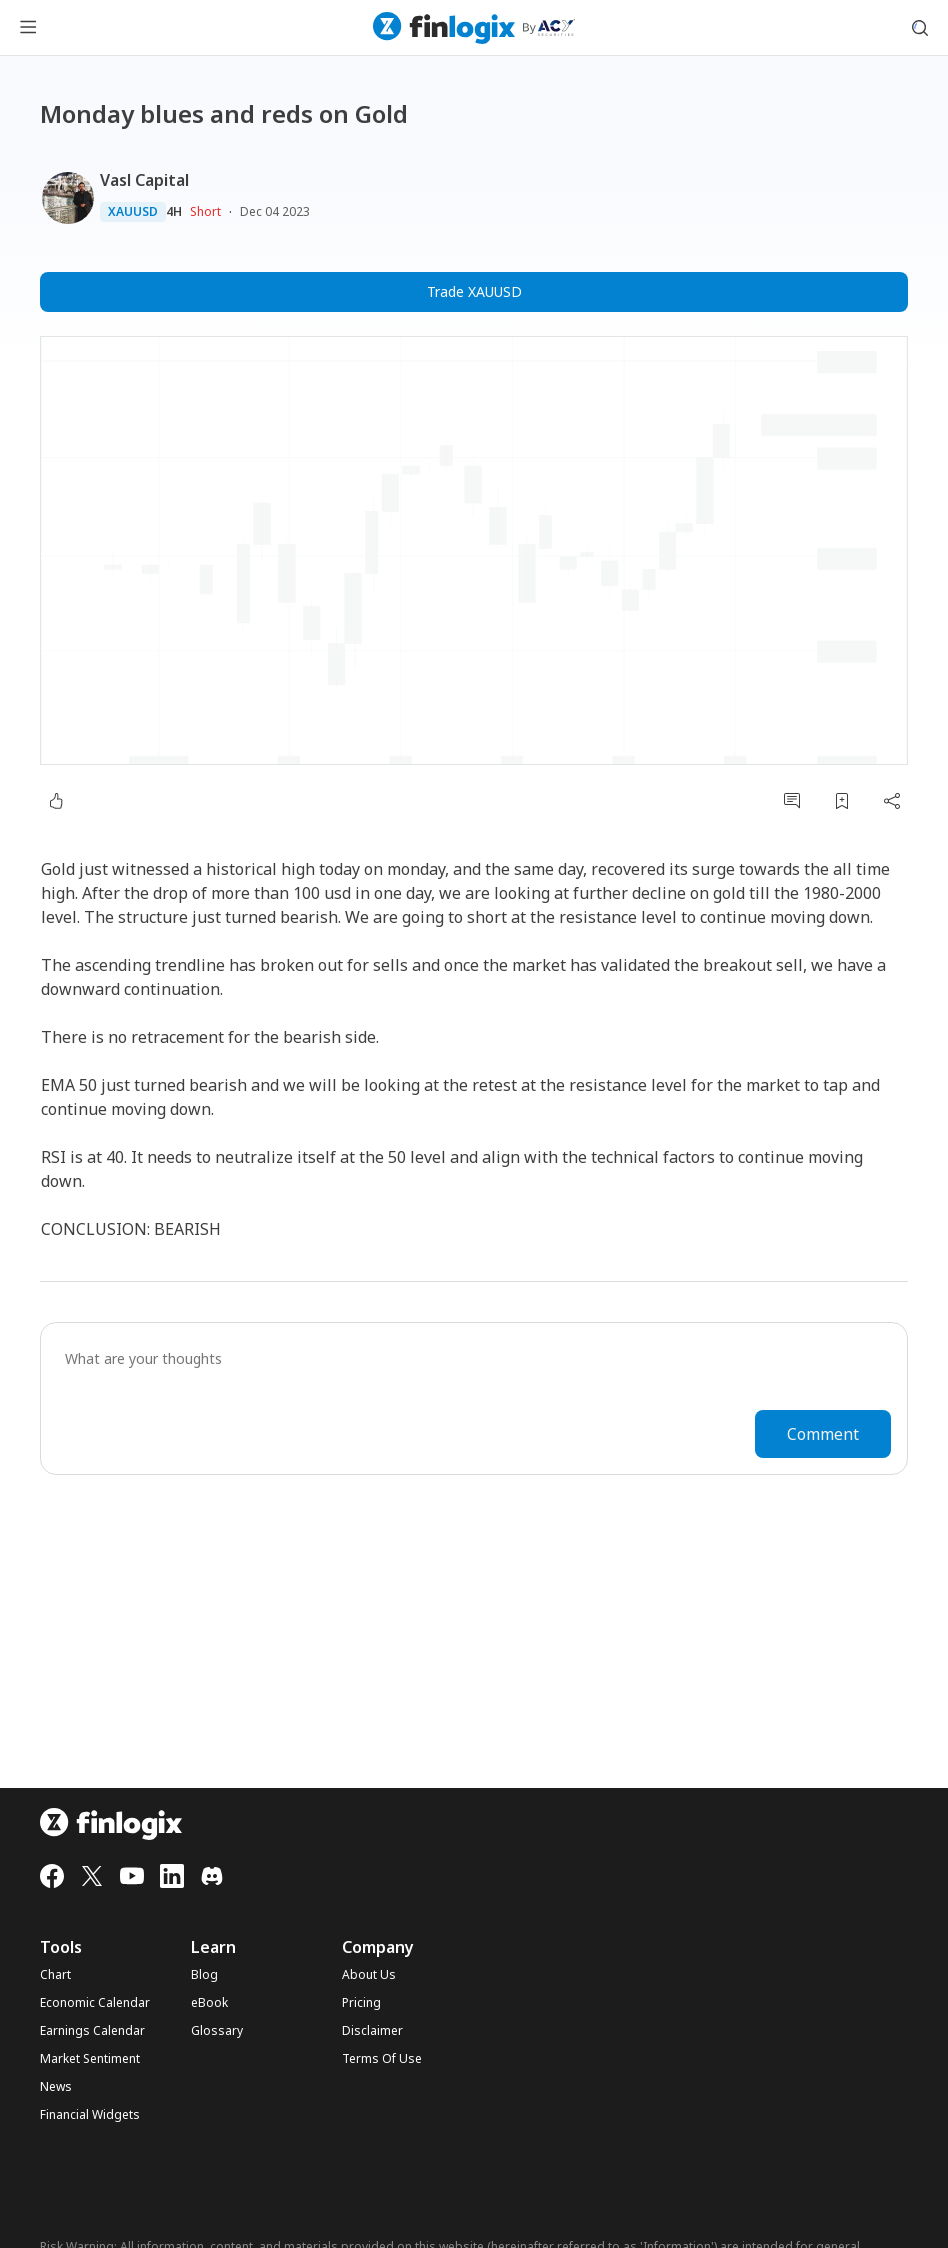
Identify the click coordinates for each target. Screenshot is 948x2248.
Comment (823, 1434)
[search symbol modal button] (920, 28)
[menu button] (28, 28)
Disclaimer (372, 2031)
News (56, 2087)
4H (174, 212)
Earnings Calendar (92, 2031)
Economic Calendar (95, 2003)
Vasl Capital (144, 180)
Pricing (361, 2003)
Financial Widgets (90, 2115)
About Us (369, 1975)
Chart (55, 1975)
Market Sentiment (90, 2059)
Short (205, 211)
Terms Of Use (382, 2059)
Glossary (217, 2031)
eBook (209, 2003)
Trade (474, 292)
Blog (204, 1975)
